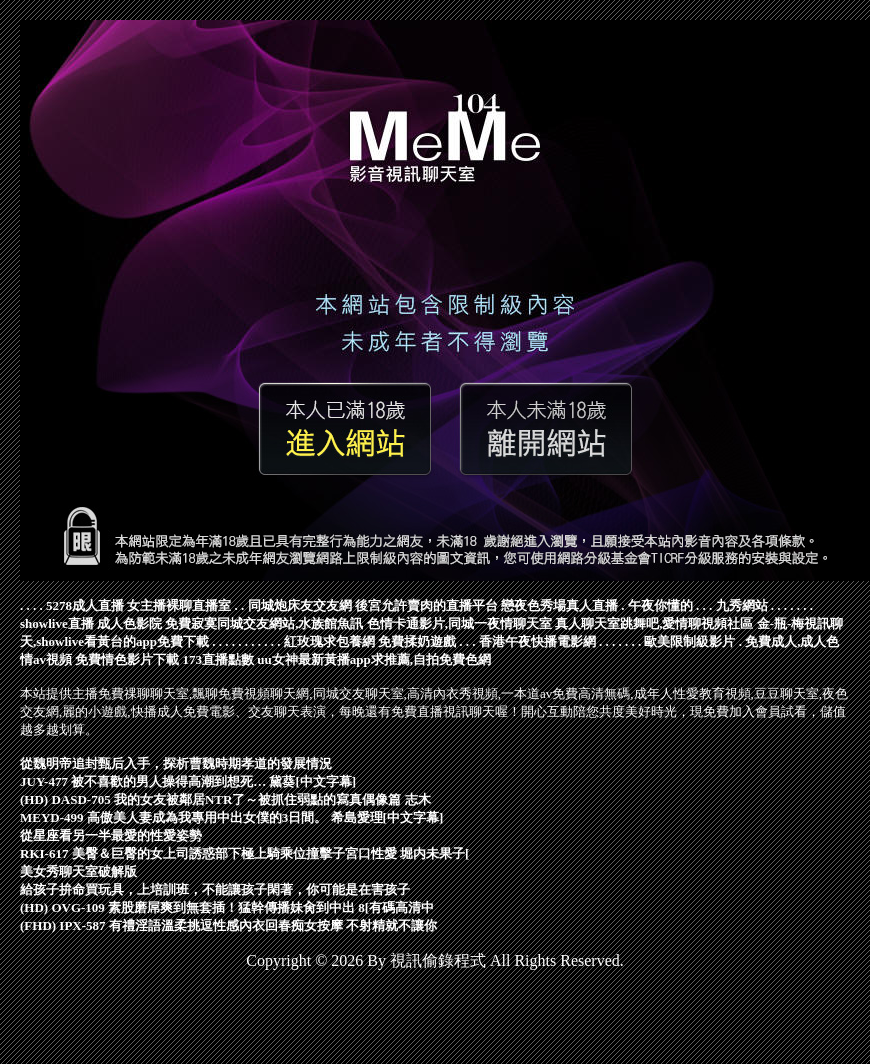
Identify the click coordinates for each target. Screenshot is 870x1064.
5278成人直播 (85, 605)
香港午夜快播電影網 (537, 641)
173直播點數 (219, 659)
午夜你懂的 (660, 605)
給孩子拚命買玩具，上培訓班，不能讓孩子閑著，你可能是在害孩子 (215, 889)
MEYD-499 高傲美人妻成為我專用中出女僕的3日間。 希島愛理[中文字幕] (231, 817)
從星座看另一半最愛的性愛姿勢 (111, 835)
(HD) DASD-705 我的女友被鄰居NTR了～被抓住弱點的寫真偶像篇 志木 (225, 799)
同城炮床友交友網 (300, 605)
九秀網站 (742, 605)
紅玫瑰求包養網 (329, 641)
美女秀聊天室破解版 (78, 871)
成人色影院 (129, 623)
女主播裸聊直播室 (179, 605)
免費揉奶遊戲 (417, 641)
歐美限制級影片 (689, 641)
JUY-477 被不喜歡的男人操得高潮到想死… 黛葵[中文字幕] (188, 781)
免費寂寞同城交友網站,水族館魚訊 (264, 623)
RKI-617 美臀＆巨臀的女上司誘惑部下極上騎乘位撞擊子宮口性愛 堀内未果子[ (244, 853)
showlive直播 (57, 623)
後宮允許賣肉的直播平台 (426, 605)
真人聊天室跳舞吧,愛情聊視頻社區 (654, 623)
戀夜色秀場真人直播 (559, 605)
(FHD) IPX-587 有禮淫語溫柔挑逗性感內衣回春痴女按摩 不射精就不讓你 (228, 925)
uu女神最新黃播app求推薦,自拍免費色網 (374, 659)
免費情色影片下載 (127, 659)
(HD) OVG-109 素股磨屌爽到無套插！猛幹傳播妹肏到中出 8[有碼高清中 (227, 907)
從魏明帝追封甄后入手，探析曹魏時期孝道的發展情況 (176, 763)
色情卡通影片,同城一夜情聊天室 (459, 623)
